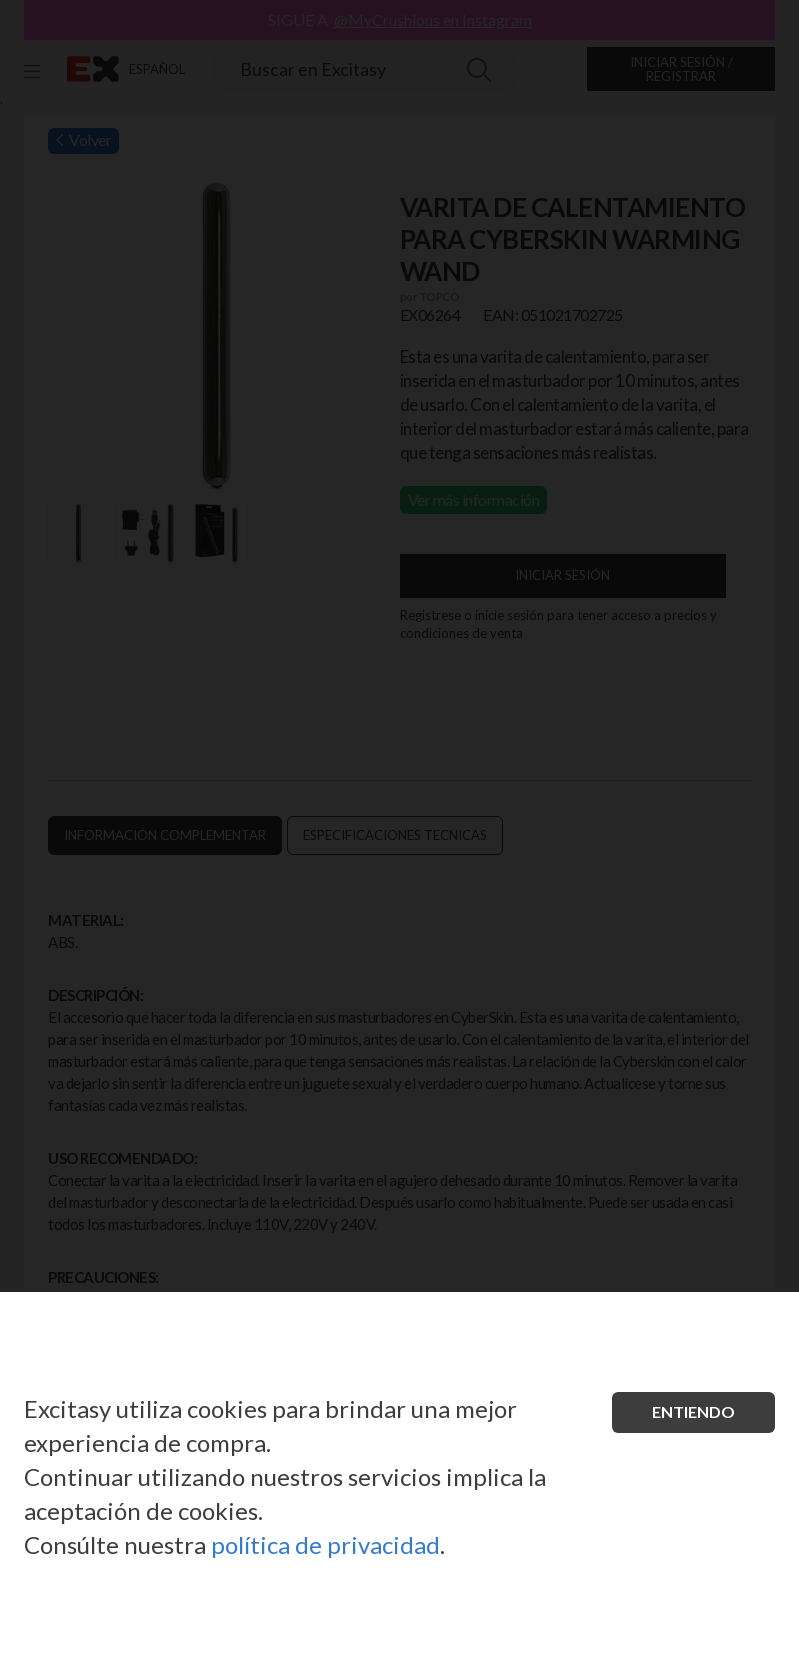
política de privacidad (325, 1544)
